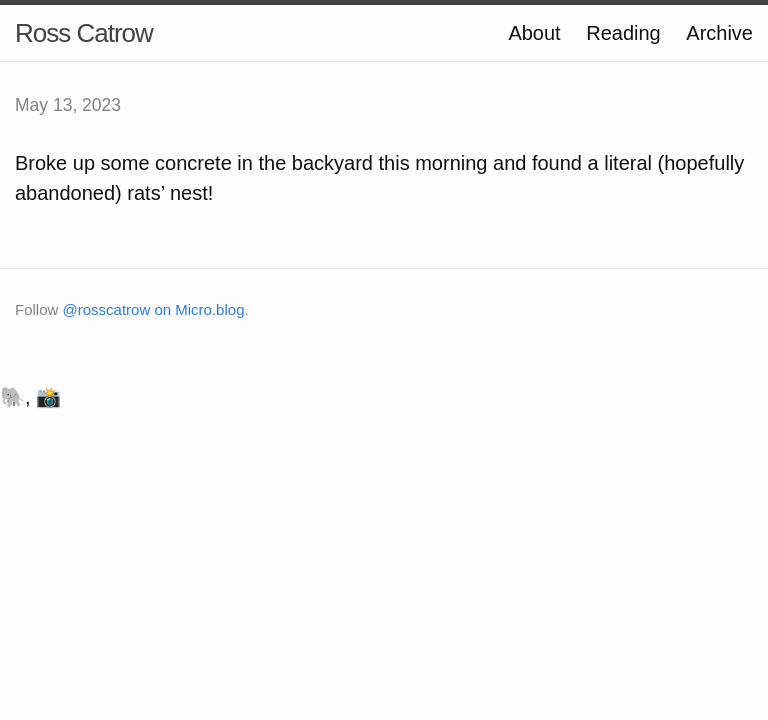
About (534, 33)
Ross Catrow (84, 33)
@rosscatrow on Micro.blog (154, 309)
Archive (719, 33)
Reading (623, 33)
